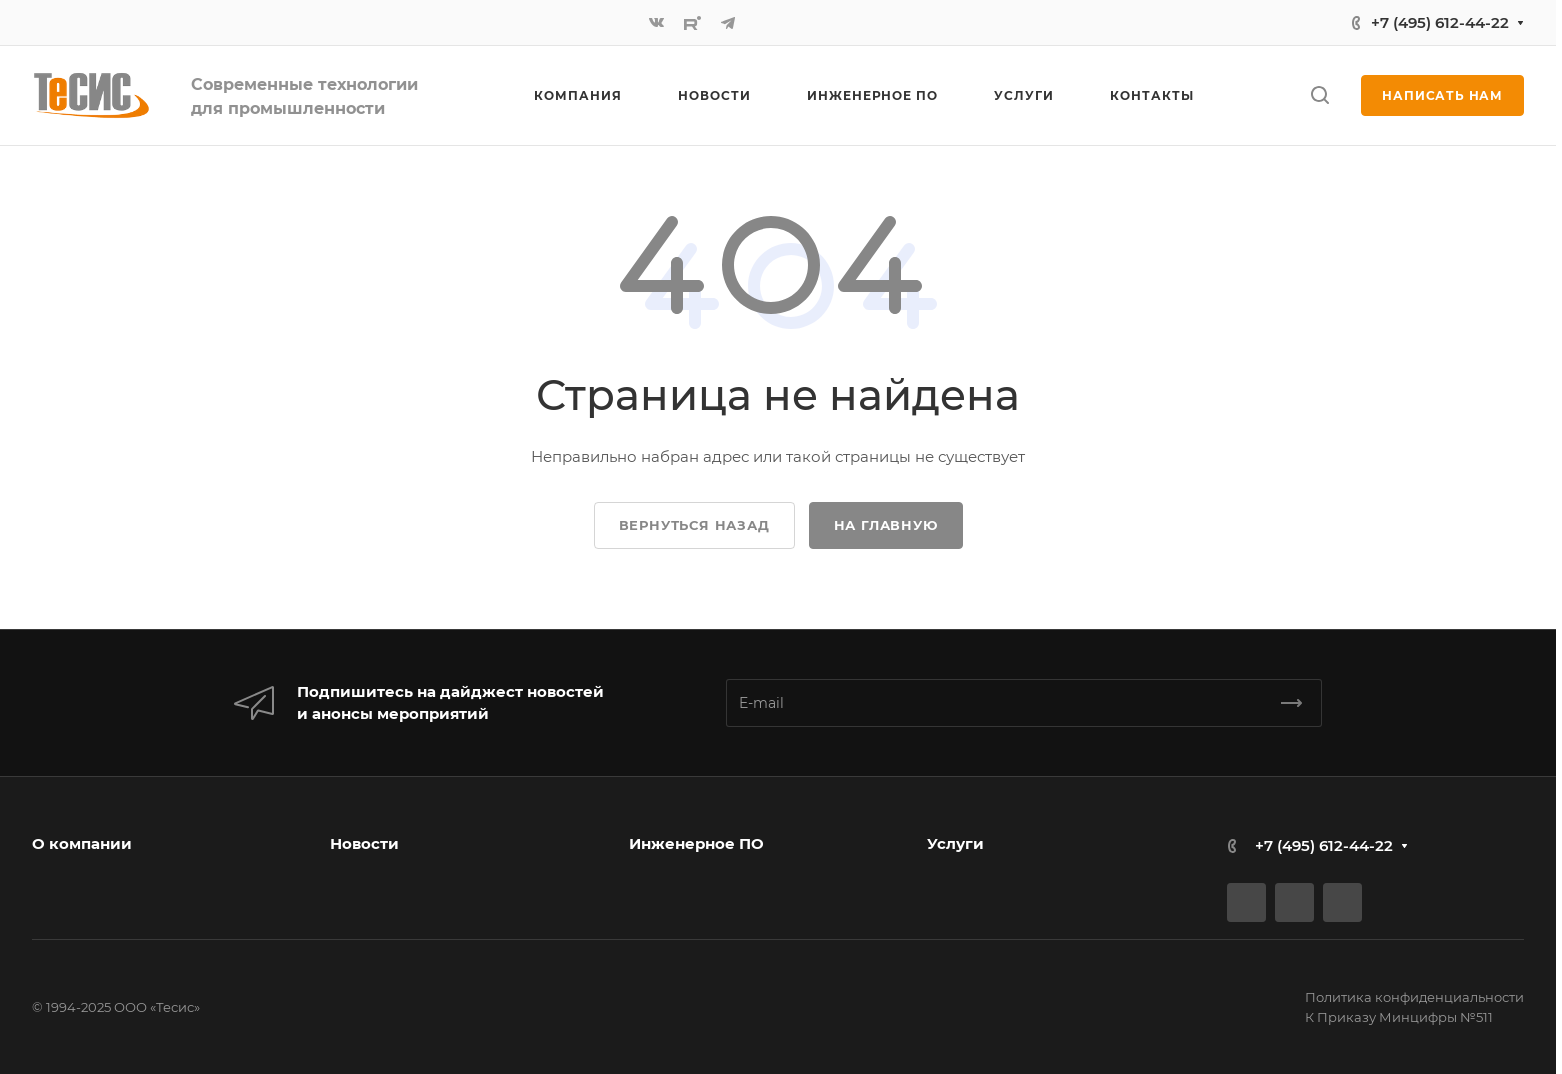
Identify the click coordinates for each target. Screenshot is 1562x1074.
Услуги (955, 843)
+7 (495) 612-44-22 (1440, 22)
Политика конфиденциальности (1414, 997)
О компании (82, 843)
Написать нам (1442, 95)
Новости (364, 843)
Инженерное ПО (696, 843)
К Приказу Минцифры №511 (1399, 1017)
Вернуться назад (694, 525)
